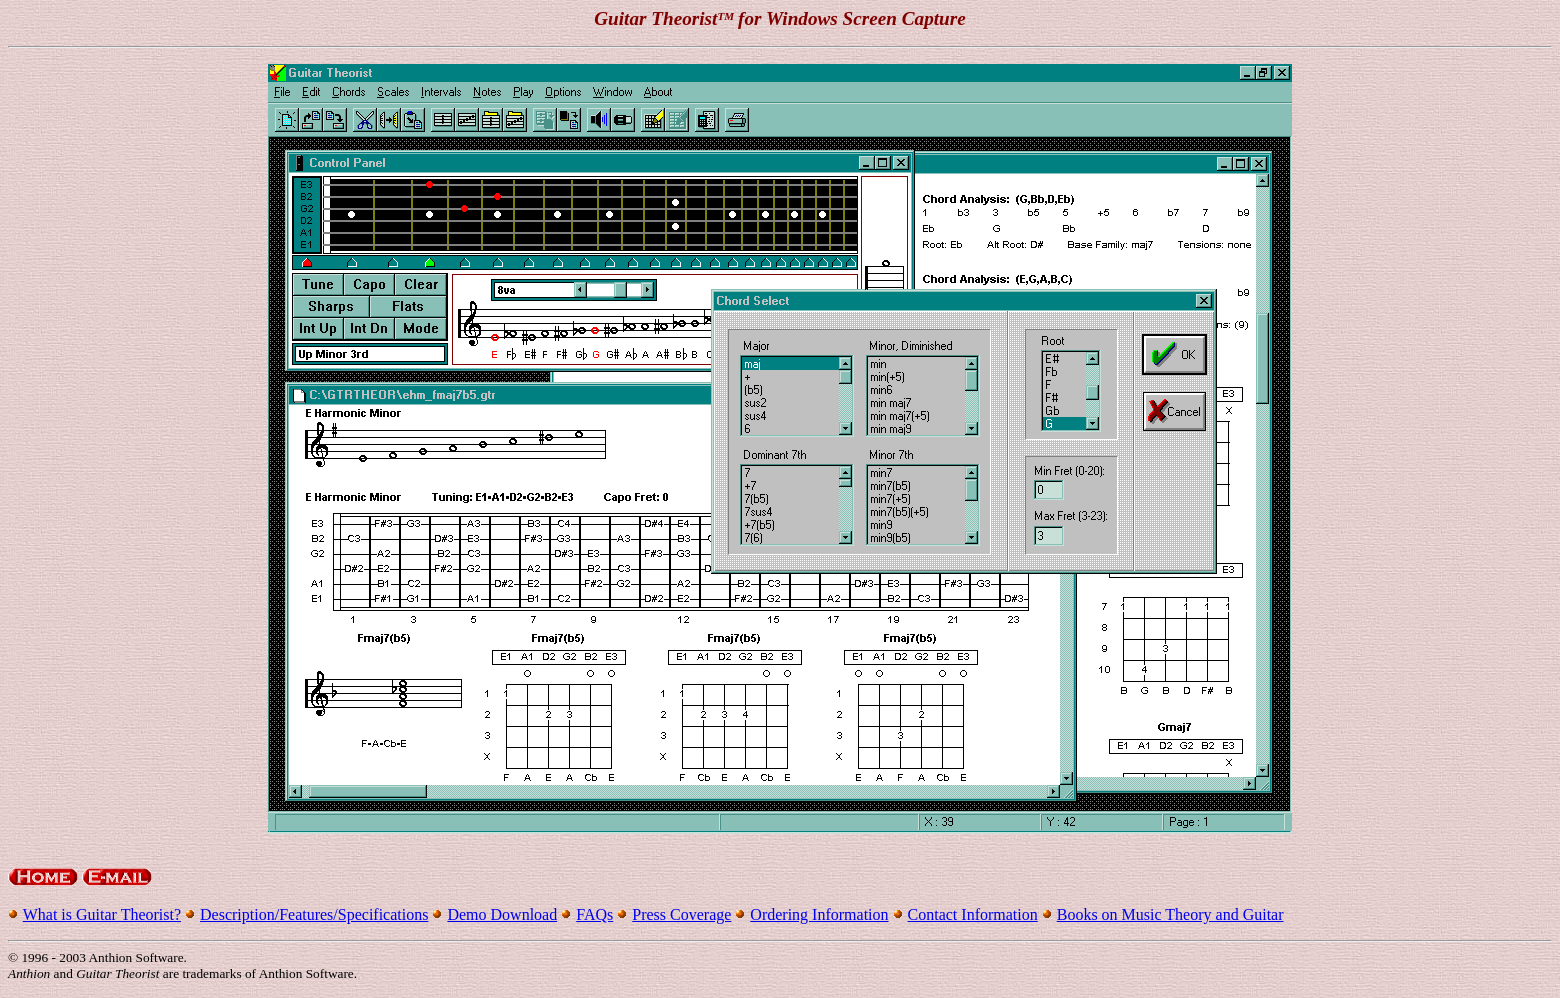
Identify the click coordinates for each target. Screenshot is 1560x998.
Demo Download (502, 914)
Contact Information (973, 914)
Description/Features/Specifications (314, 914)
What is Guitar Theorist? (102, 914)
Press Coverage (681, 914)
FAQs (594, 914)
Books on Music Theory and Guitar (1170, 914)
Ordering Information (819, 914)
